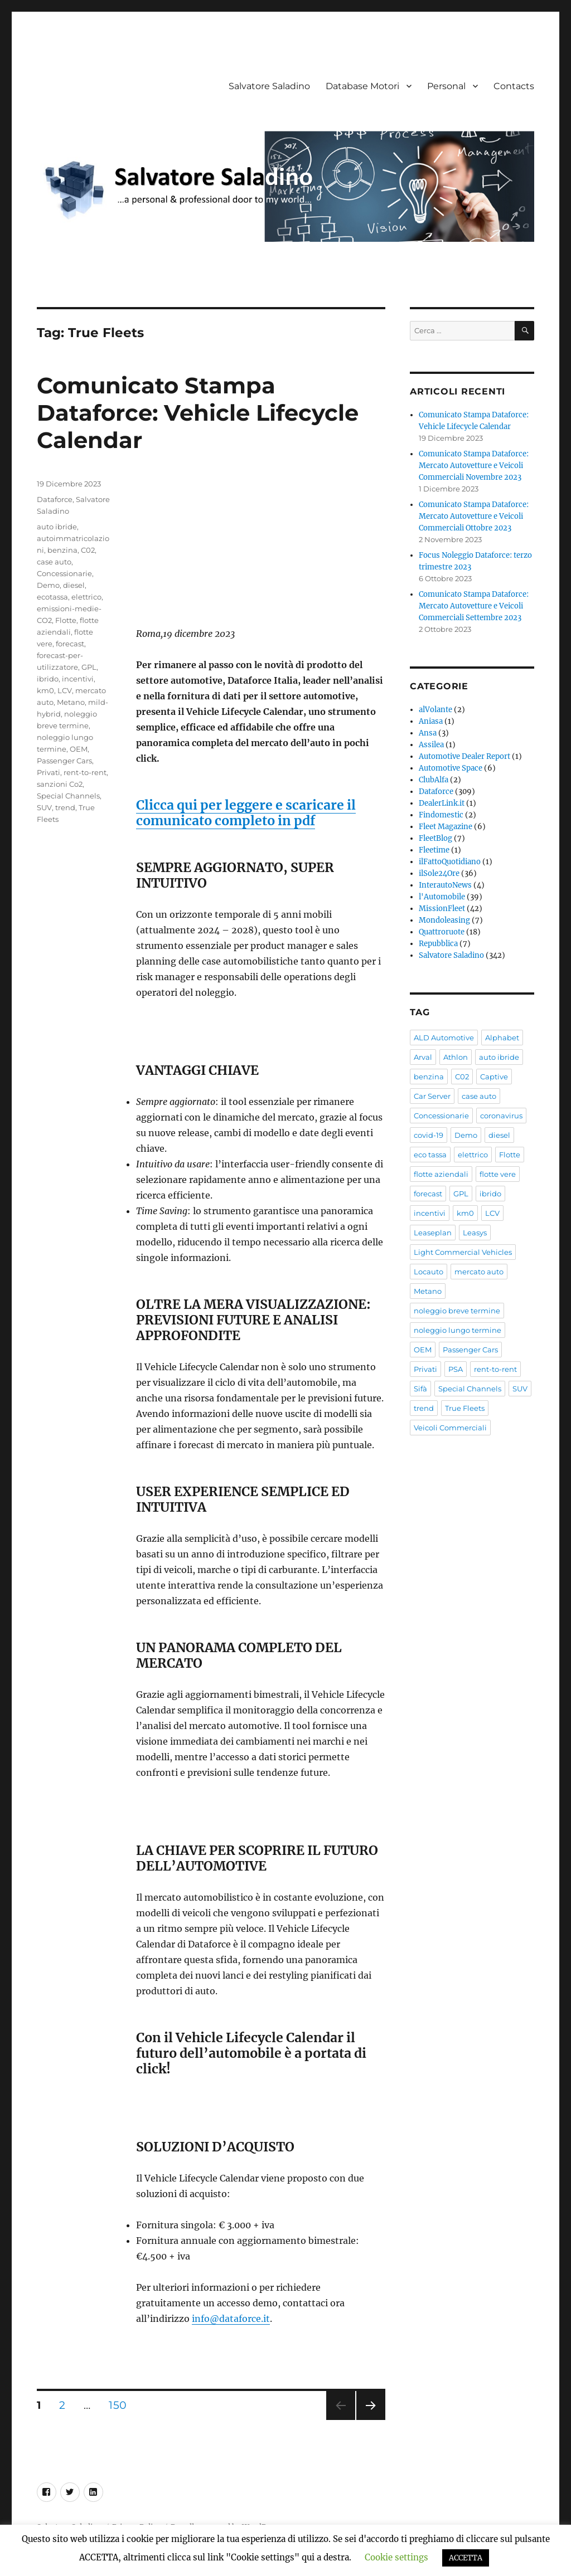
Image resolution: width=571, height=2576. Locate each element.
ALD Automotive (444, 1037)
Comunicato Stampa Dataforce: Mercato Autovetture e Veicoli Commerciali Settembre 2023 (474, 606)
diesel (74, 585)
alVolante (435, 709)
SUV (44, 807)
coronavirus (501, 1115)
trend (65, 807)
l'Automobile (442, 897)
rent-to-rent (85, 772)
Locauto (428, 1271)
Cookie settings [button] (396, 2557)
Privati (48, 772)
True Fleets (465, 1408)
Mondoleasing (444, 920)
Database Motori (362, 86)
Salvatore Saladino (269, 86)
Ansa (428, 733)
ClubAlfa (433, 780)
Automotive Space (450, 768)
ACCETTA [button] (465, 2558)
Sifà (420, 1388)
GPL (88, 667)
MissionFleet (442, 908)
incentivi (78, 678)
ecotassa (52, 596)
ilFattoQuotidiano (450, 861)
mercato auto (479, 1271)
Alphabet (502, 1037)
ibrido (48, 678)
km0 (45, 690)
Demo (48, 585)
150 (121, 2405)
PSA (455, 1369)
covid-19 (428, 1135)
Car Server (432, 1096)
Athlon (455, 1057)
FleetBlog (435, 838)
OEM (79, 748)
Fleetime (434, 850)
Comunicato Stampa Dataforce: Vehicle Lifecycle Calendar (198, 413)
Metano (71, 702)
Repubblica (438, 943)
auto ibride (57, 526)
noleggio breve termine (457, 1310)
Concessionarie (64, 573)
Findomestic (441, 815)
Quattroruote (441, 932)
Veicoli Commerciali (450, 1427)
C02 (88, 550)
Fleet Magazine (445, 826)
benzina (62, 550)
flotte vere (498, 1174)
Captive (494, 1076)
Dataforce (54, 499)
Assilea (431, 744)
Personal (446, 86)
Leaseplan (433, 1232)
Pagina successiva (370, 2419)
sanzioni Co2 (60, 784)
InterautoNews (445, 885)
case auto (54, 561)
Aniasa (431, 721)
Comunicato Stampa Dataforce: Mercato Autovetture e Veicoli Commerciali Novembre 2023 (474, 465)
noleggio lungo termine (457, 1330)
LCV (64, 690)
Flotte (65, 620)
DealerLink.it (441, 803)
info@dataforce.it (231, 2318)
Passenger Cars (64, 760)
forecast (70, 643)
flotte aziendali (441, 1174)
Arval (423, 1057)
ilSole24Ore (439, 873)
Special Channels (68, 795)
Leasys (475, 1232)
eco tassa (430, 1154)
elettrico (86, 596)
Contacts (513, 86)
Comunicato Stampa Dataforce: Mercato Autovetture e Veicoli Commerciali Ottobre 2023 (474, 516)
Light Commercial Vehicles (463, 1252)
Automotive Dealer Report (464, 756)
